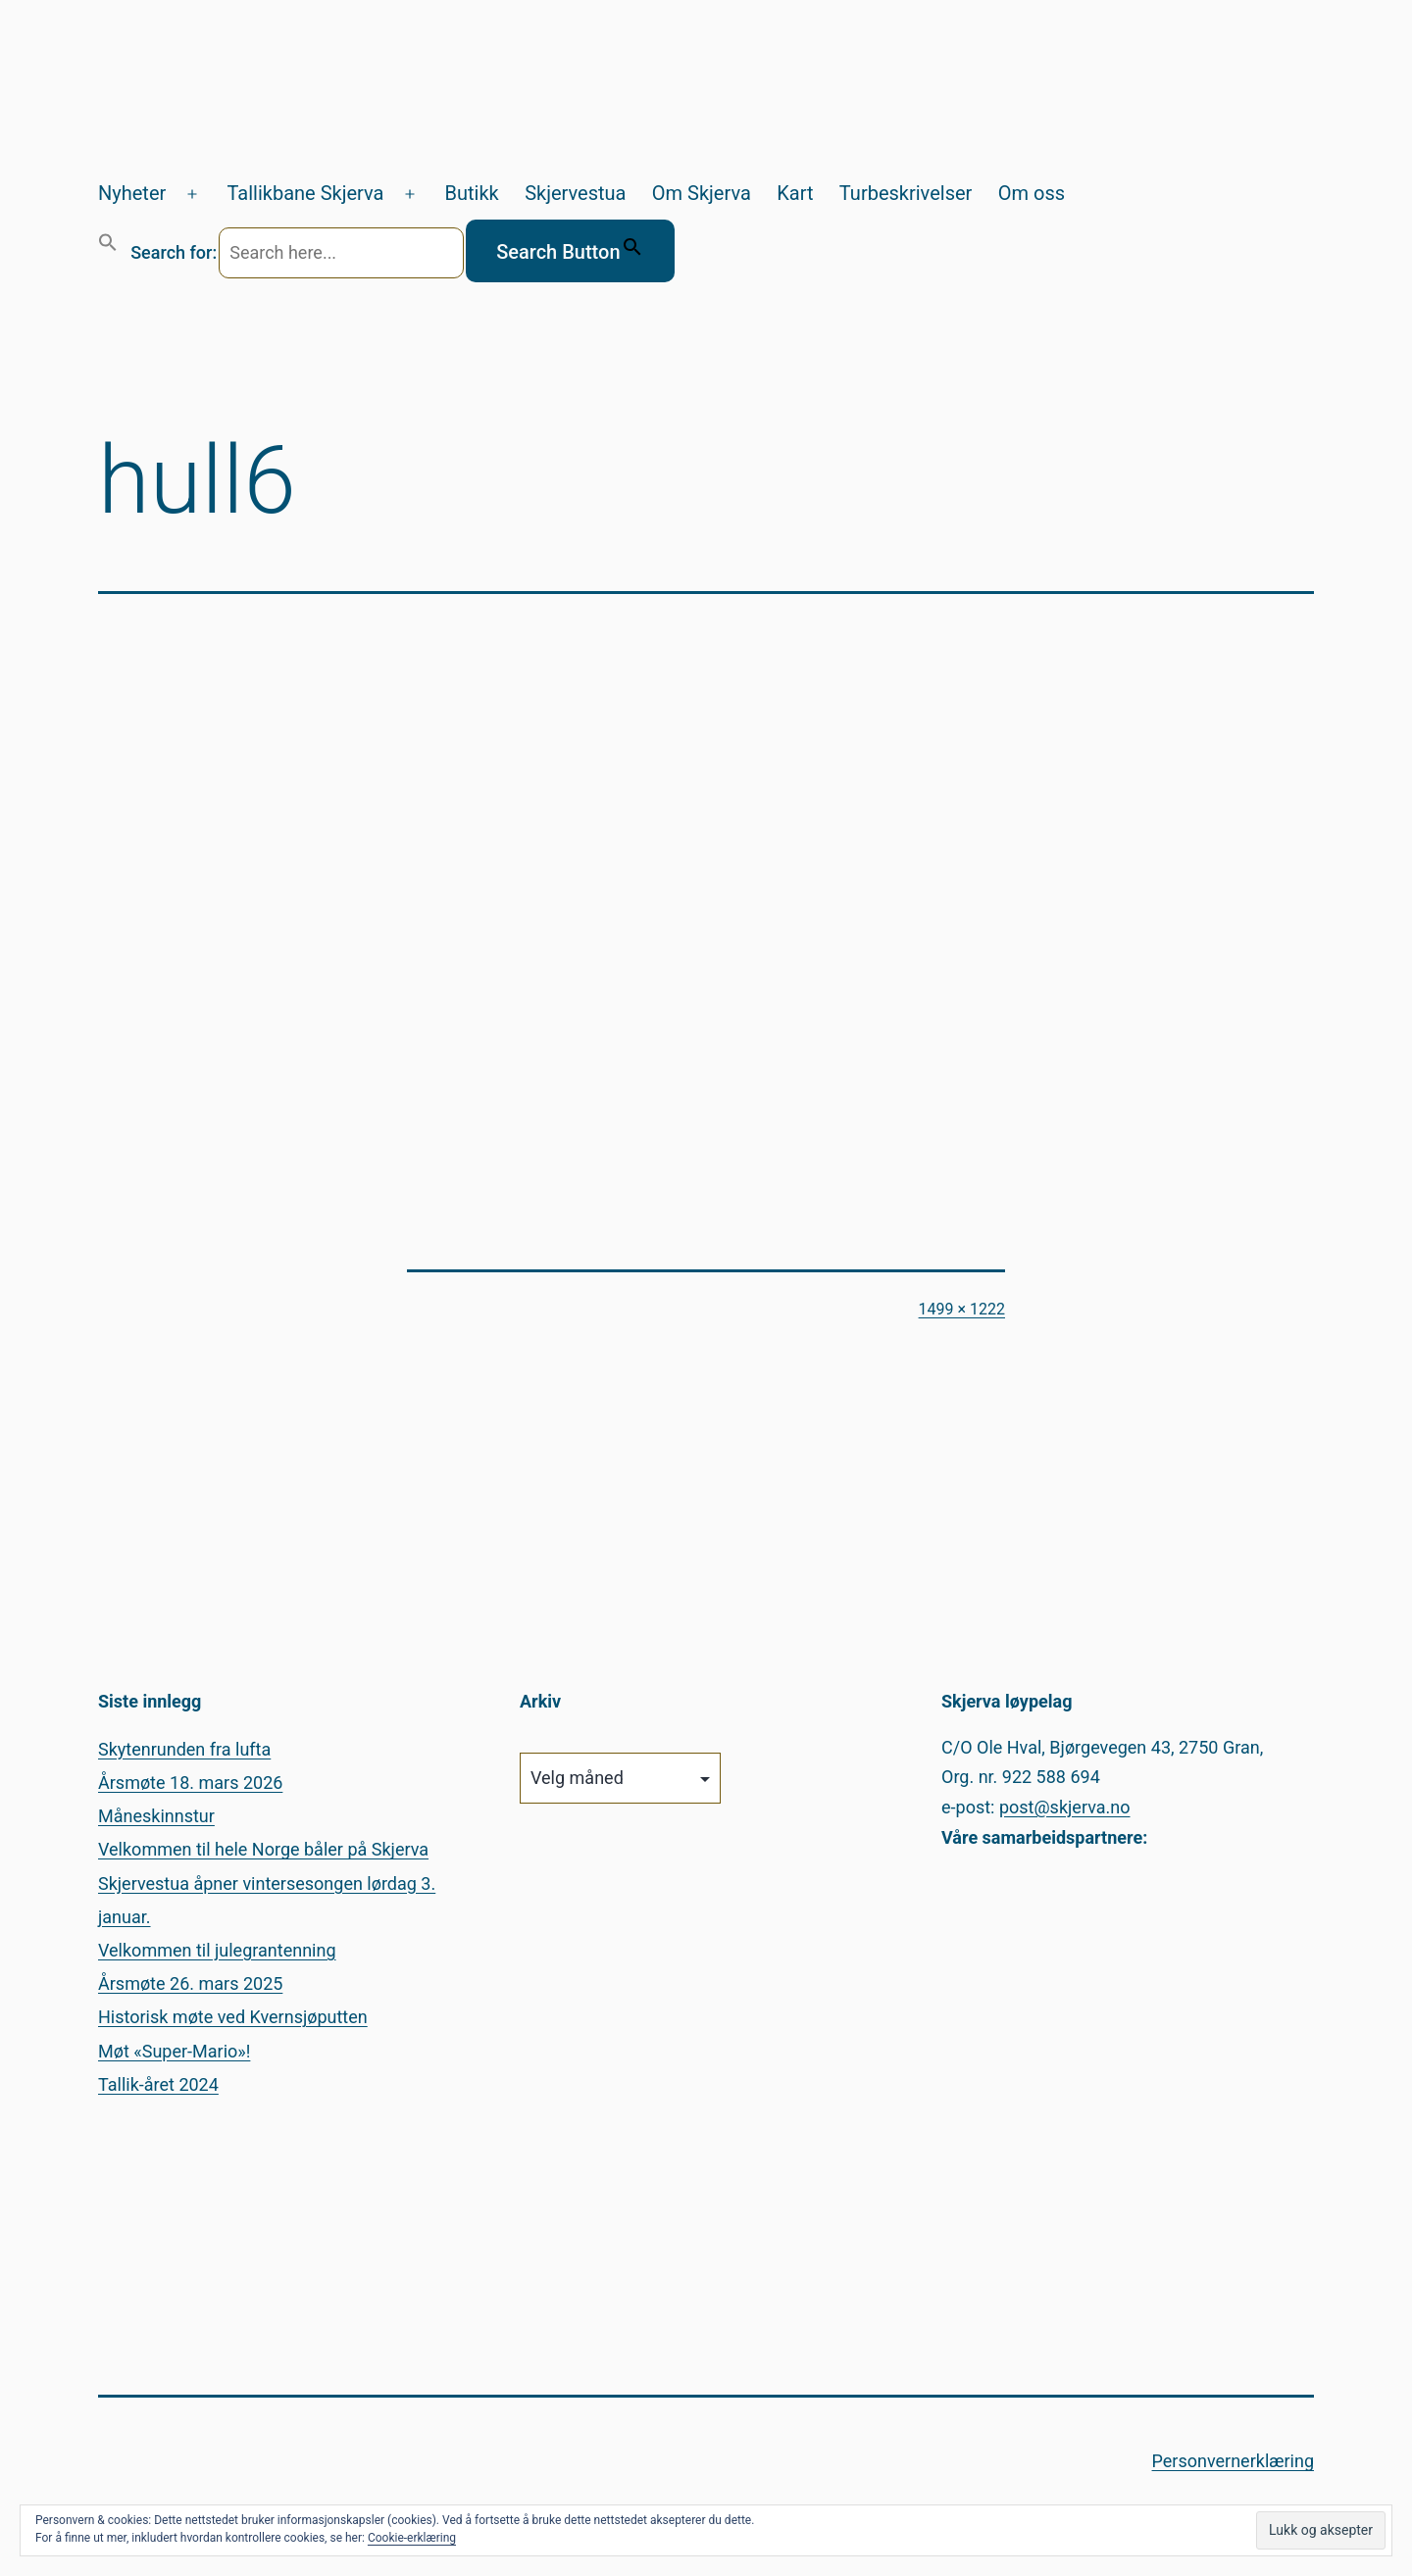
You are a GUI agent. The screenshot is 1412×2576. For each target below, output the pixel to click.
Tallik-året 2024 (158, 2084)
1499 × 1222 (962, 1309)
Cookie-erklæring (412, 2538)
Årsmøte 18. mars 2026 (190, 1782)
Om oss (1031, 193)
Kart (795, 193)
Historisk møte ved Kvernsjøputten (233, 2016)
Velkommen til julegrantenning (217, 1950)
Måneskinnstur (156, 1816)
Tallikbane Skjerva (305, 193)
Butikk (472, 193)
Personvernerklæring (1233, 2461)
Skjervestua (575, 193)
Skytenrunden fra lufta (184, 1749)
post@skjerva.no (1065, 1807)
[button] (107, 251)
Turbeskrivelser (905, 193)
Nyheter (132, 193)
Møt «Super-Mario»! (174, 2051)
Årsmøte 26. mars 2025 (190, 1983)
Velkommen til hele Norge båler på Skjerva (263, 1849)
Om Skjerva (701, 193)
